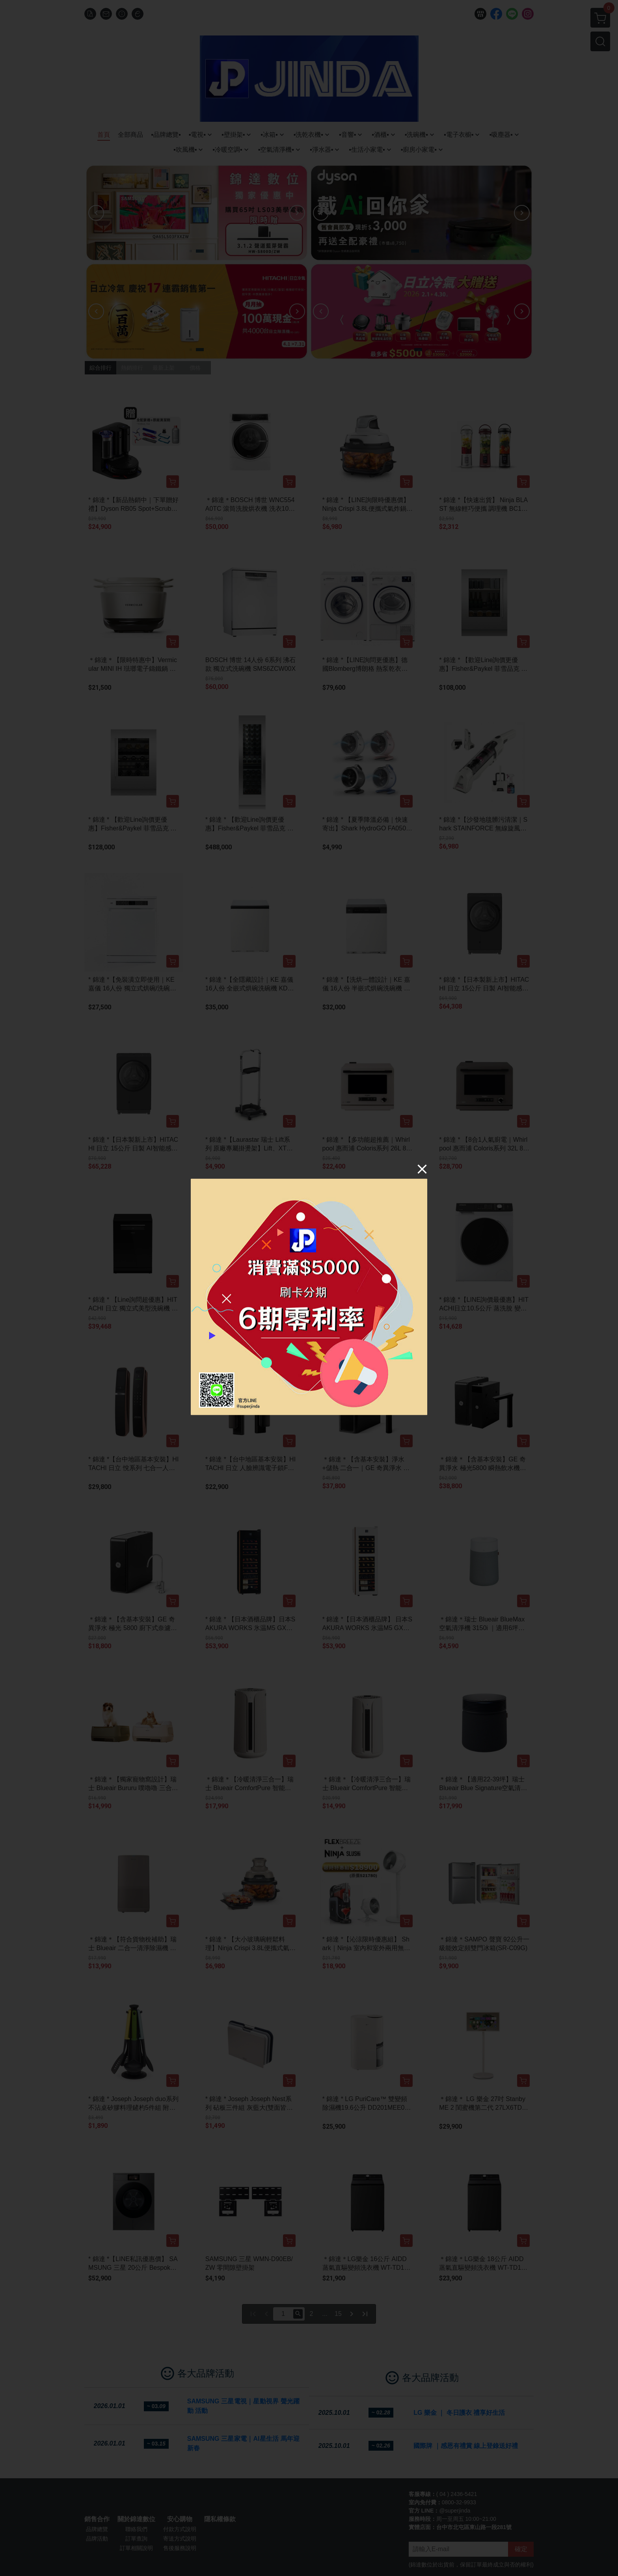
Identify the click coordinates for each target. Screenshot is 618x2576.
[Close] (422, 1169)
